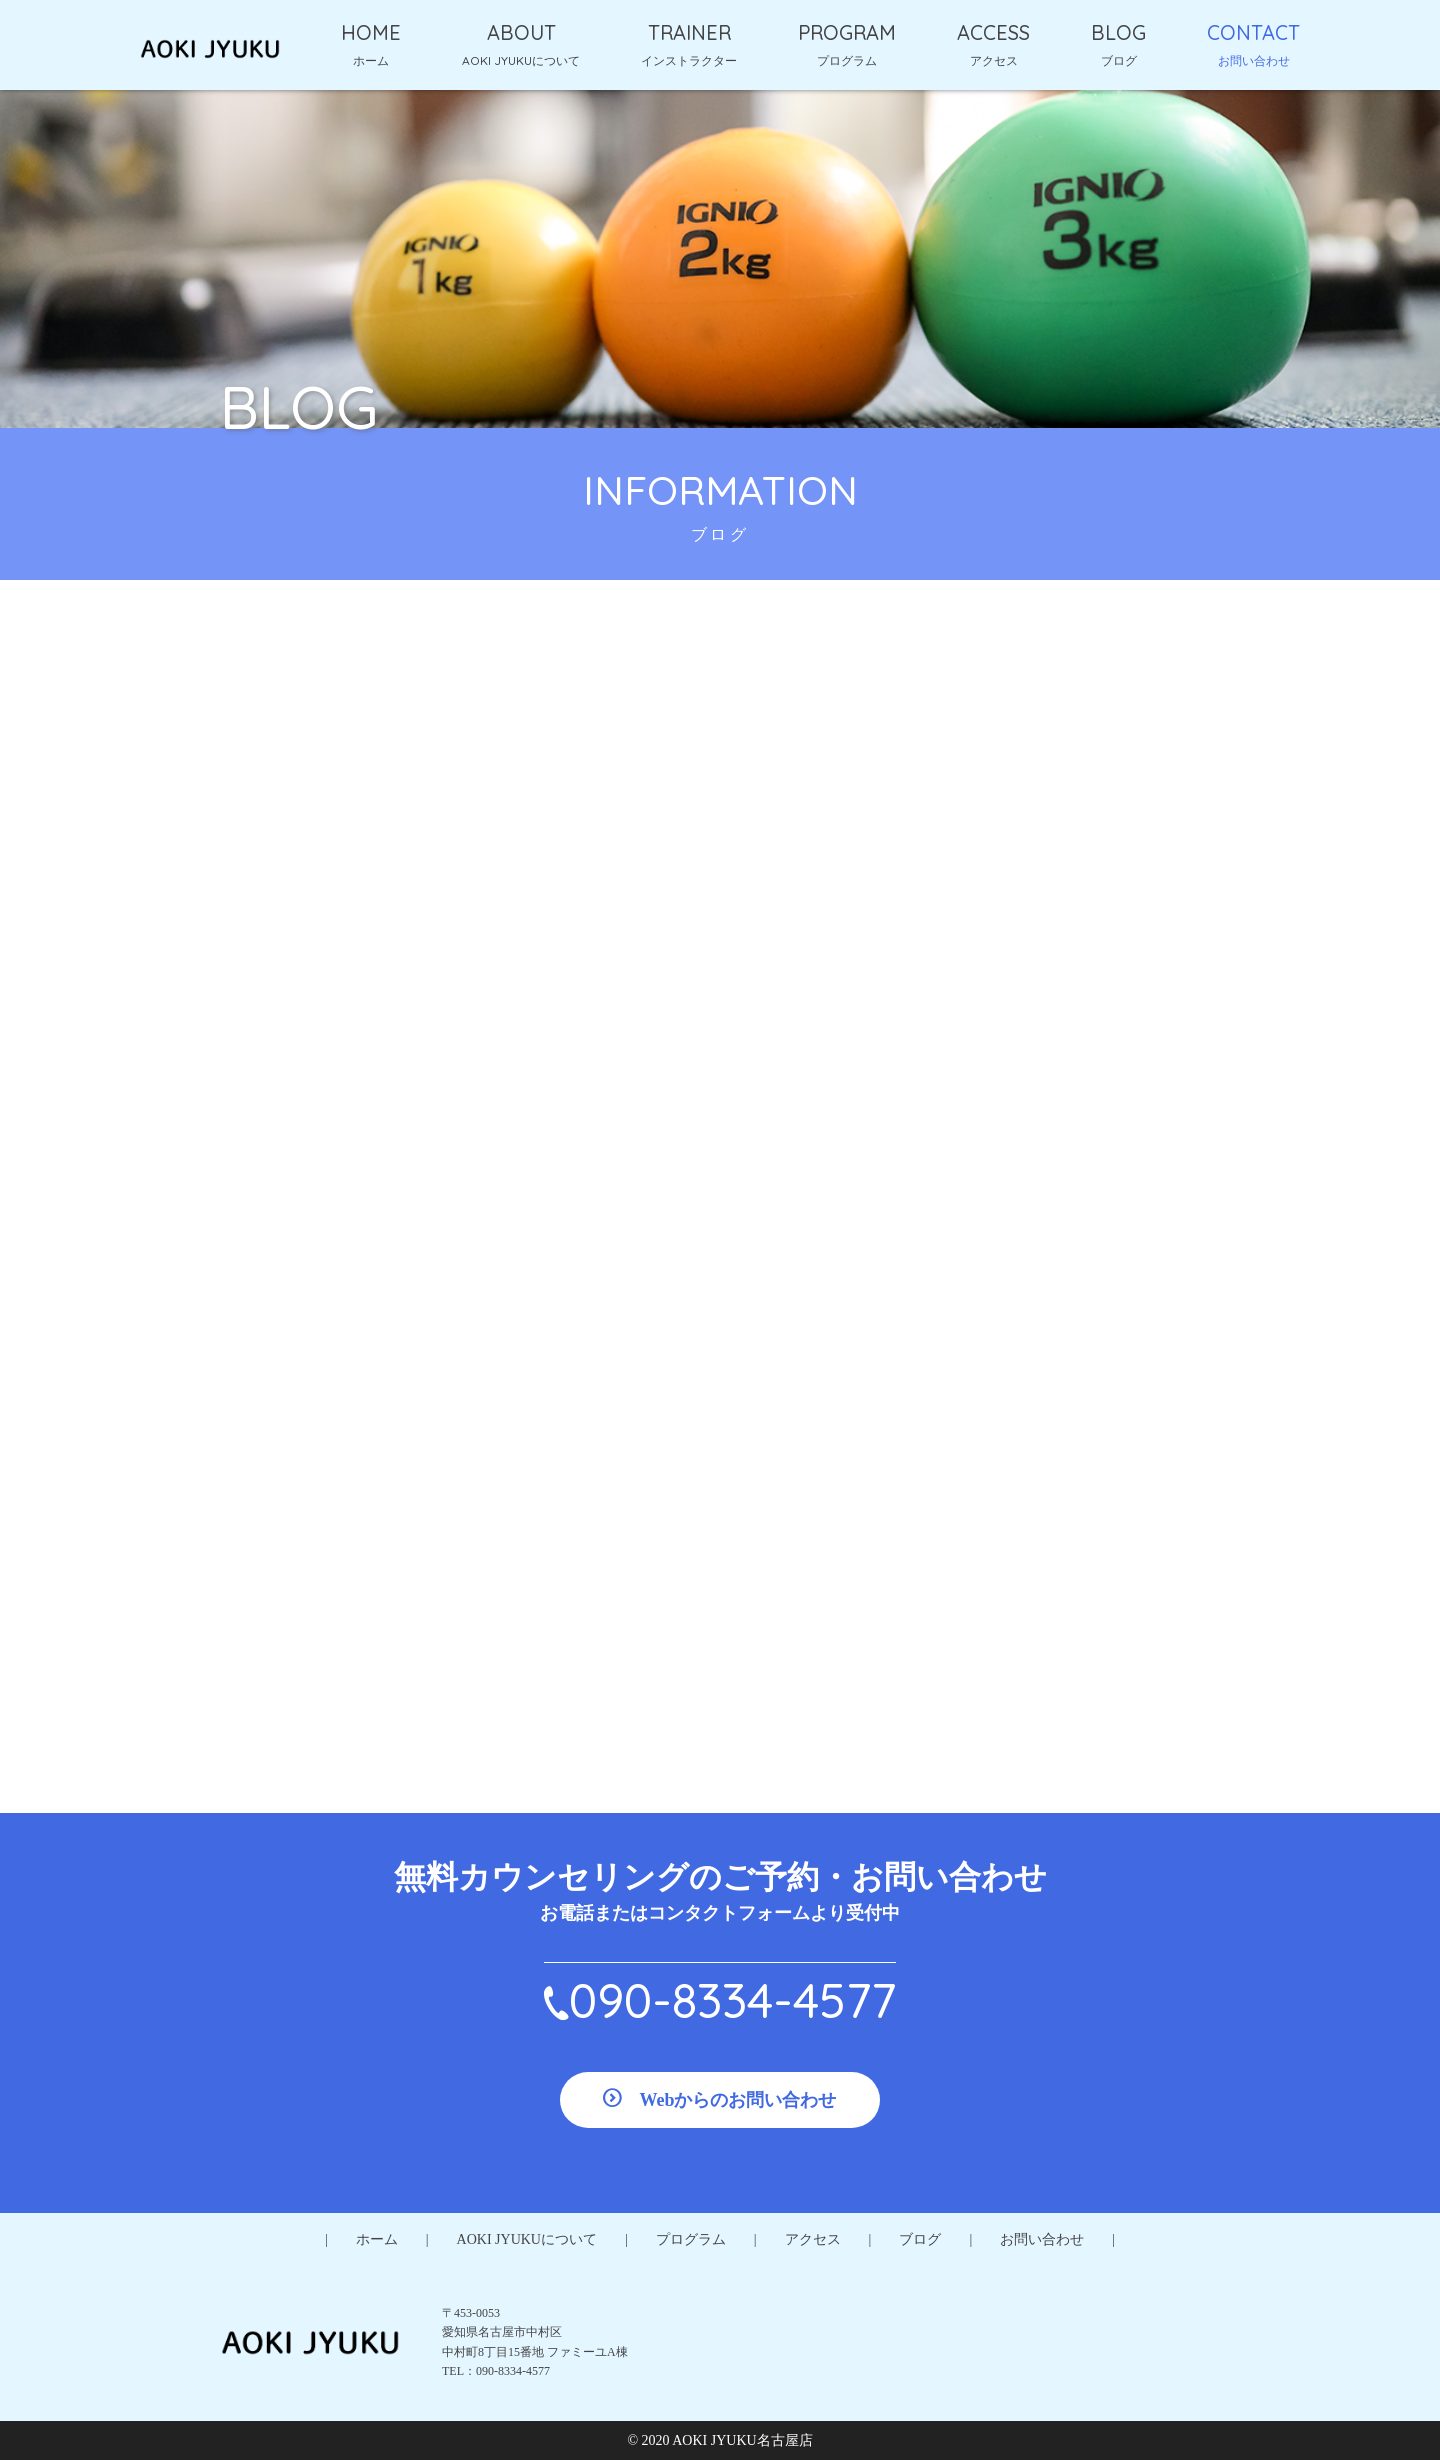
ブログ (920, 2239)
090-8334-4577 (732, 2000)
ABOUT (521, 32)
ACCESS (993, 32)
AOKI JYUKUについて (527, 2239)
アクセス (813, 2239)
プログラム (691, 2239)
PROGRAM (847, 32)
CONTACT (1253, 32)
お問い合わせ (1042, 2239)
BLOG (1118, 32)
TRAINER (689, 32)
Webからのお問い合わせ (737, 2100)
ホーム (377, 2239)
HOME (371, 32)
